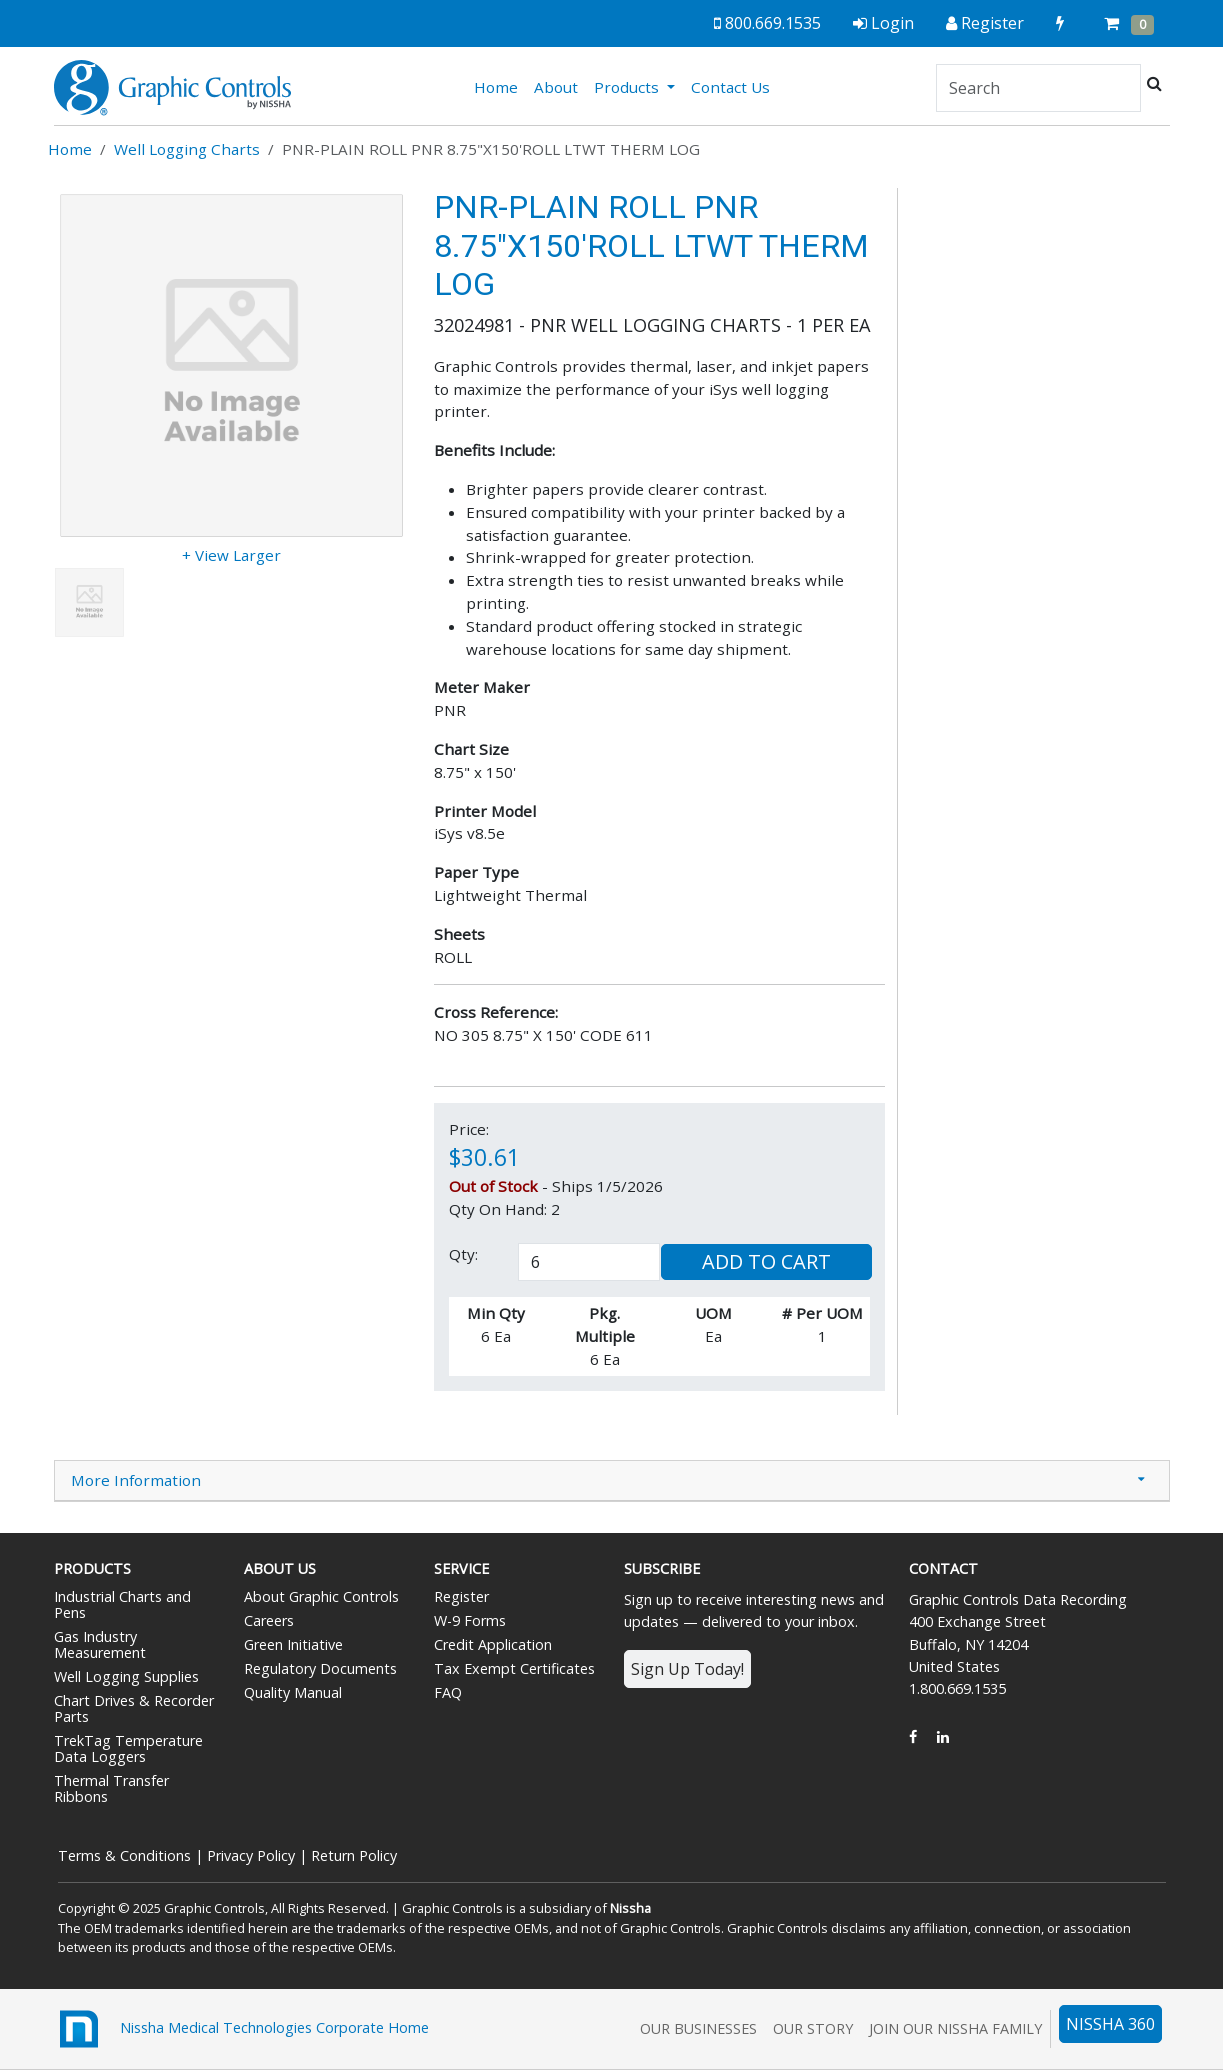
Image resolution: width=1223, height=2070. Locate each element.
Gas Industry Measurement (100, 1644)
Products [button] (628, 87)
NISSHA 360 (1110, 2024)
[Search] (1038, 88)
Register (461, 1596)
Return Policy (354, 1855)
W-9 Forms (470, 1620)
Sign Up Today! (687, 1669)
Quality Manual (293, 1692)
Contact (943, 1568)
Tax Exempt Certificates (514, 1668)
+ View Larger (231, 555)
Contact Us (730, 87)
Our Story (813, 2028)
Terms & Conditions (124, 1855)
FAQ (448, 1692)
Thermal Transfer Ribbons (111, 1788)
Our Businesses (698, 2028)
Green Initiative (293, 1644)
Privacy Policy (251, 1855)
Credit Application (493, 1644)
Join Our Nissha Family (955, 2028)
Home (500, 86)
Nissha (630, 1908)
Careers (269, 1620)
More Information (136, 1480)
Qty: (463, 1254)
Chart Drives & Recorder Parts (134, 1708)
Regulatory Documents (320, 1668)
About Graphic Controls (321, 1596)
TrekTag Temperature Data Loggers (128, 1748)
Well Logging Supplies (126, 1676)
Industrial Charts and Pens (122, 1604)
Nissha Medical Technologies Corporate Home (241, 2029)
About (556, 87)
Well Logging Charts (187, 149)
